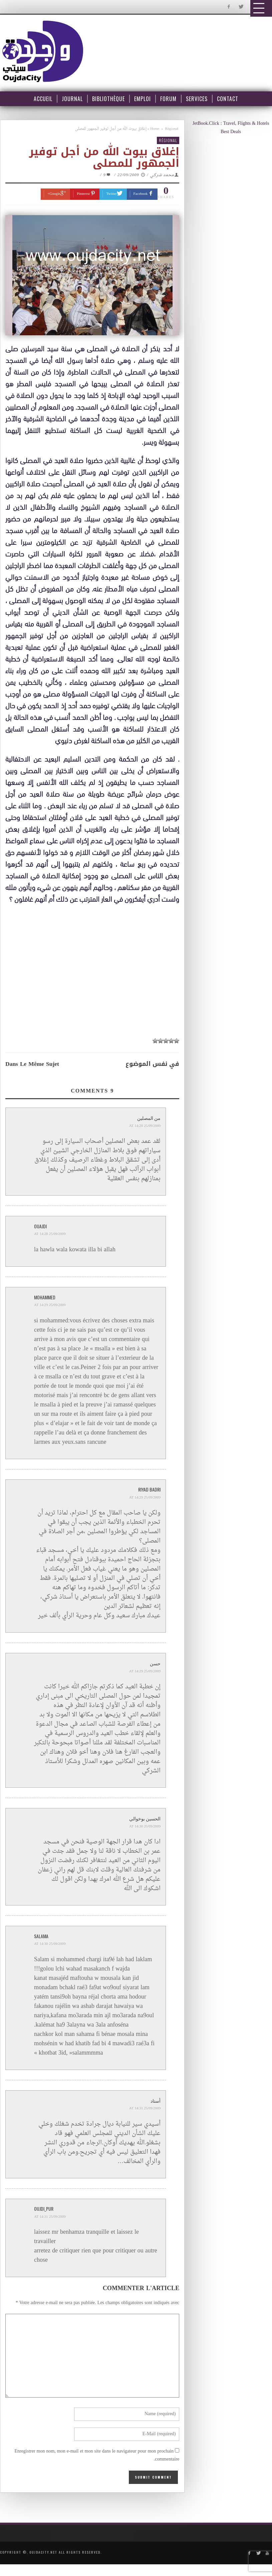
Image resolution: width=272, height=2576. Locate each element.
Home (154, 128)
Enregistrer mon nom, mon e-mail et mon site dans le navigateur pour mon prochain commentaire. (96, 2455)
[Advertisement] (94, 970)
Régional (172, 128)
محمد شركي (162, 175)
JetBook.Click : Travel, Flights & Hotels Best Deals (231, 127)
